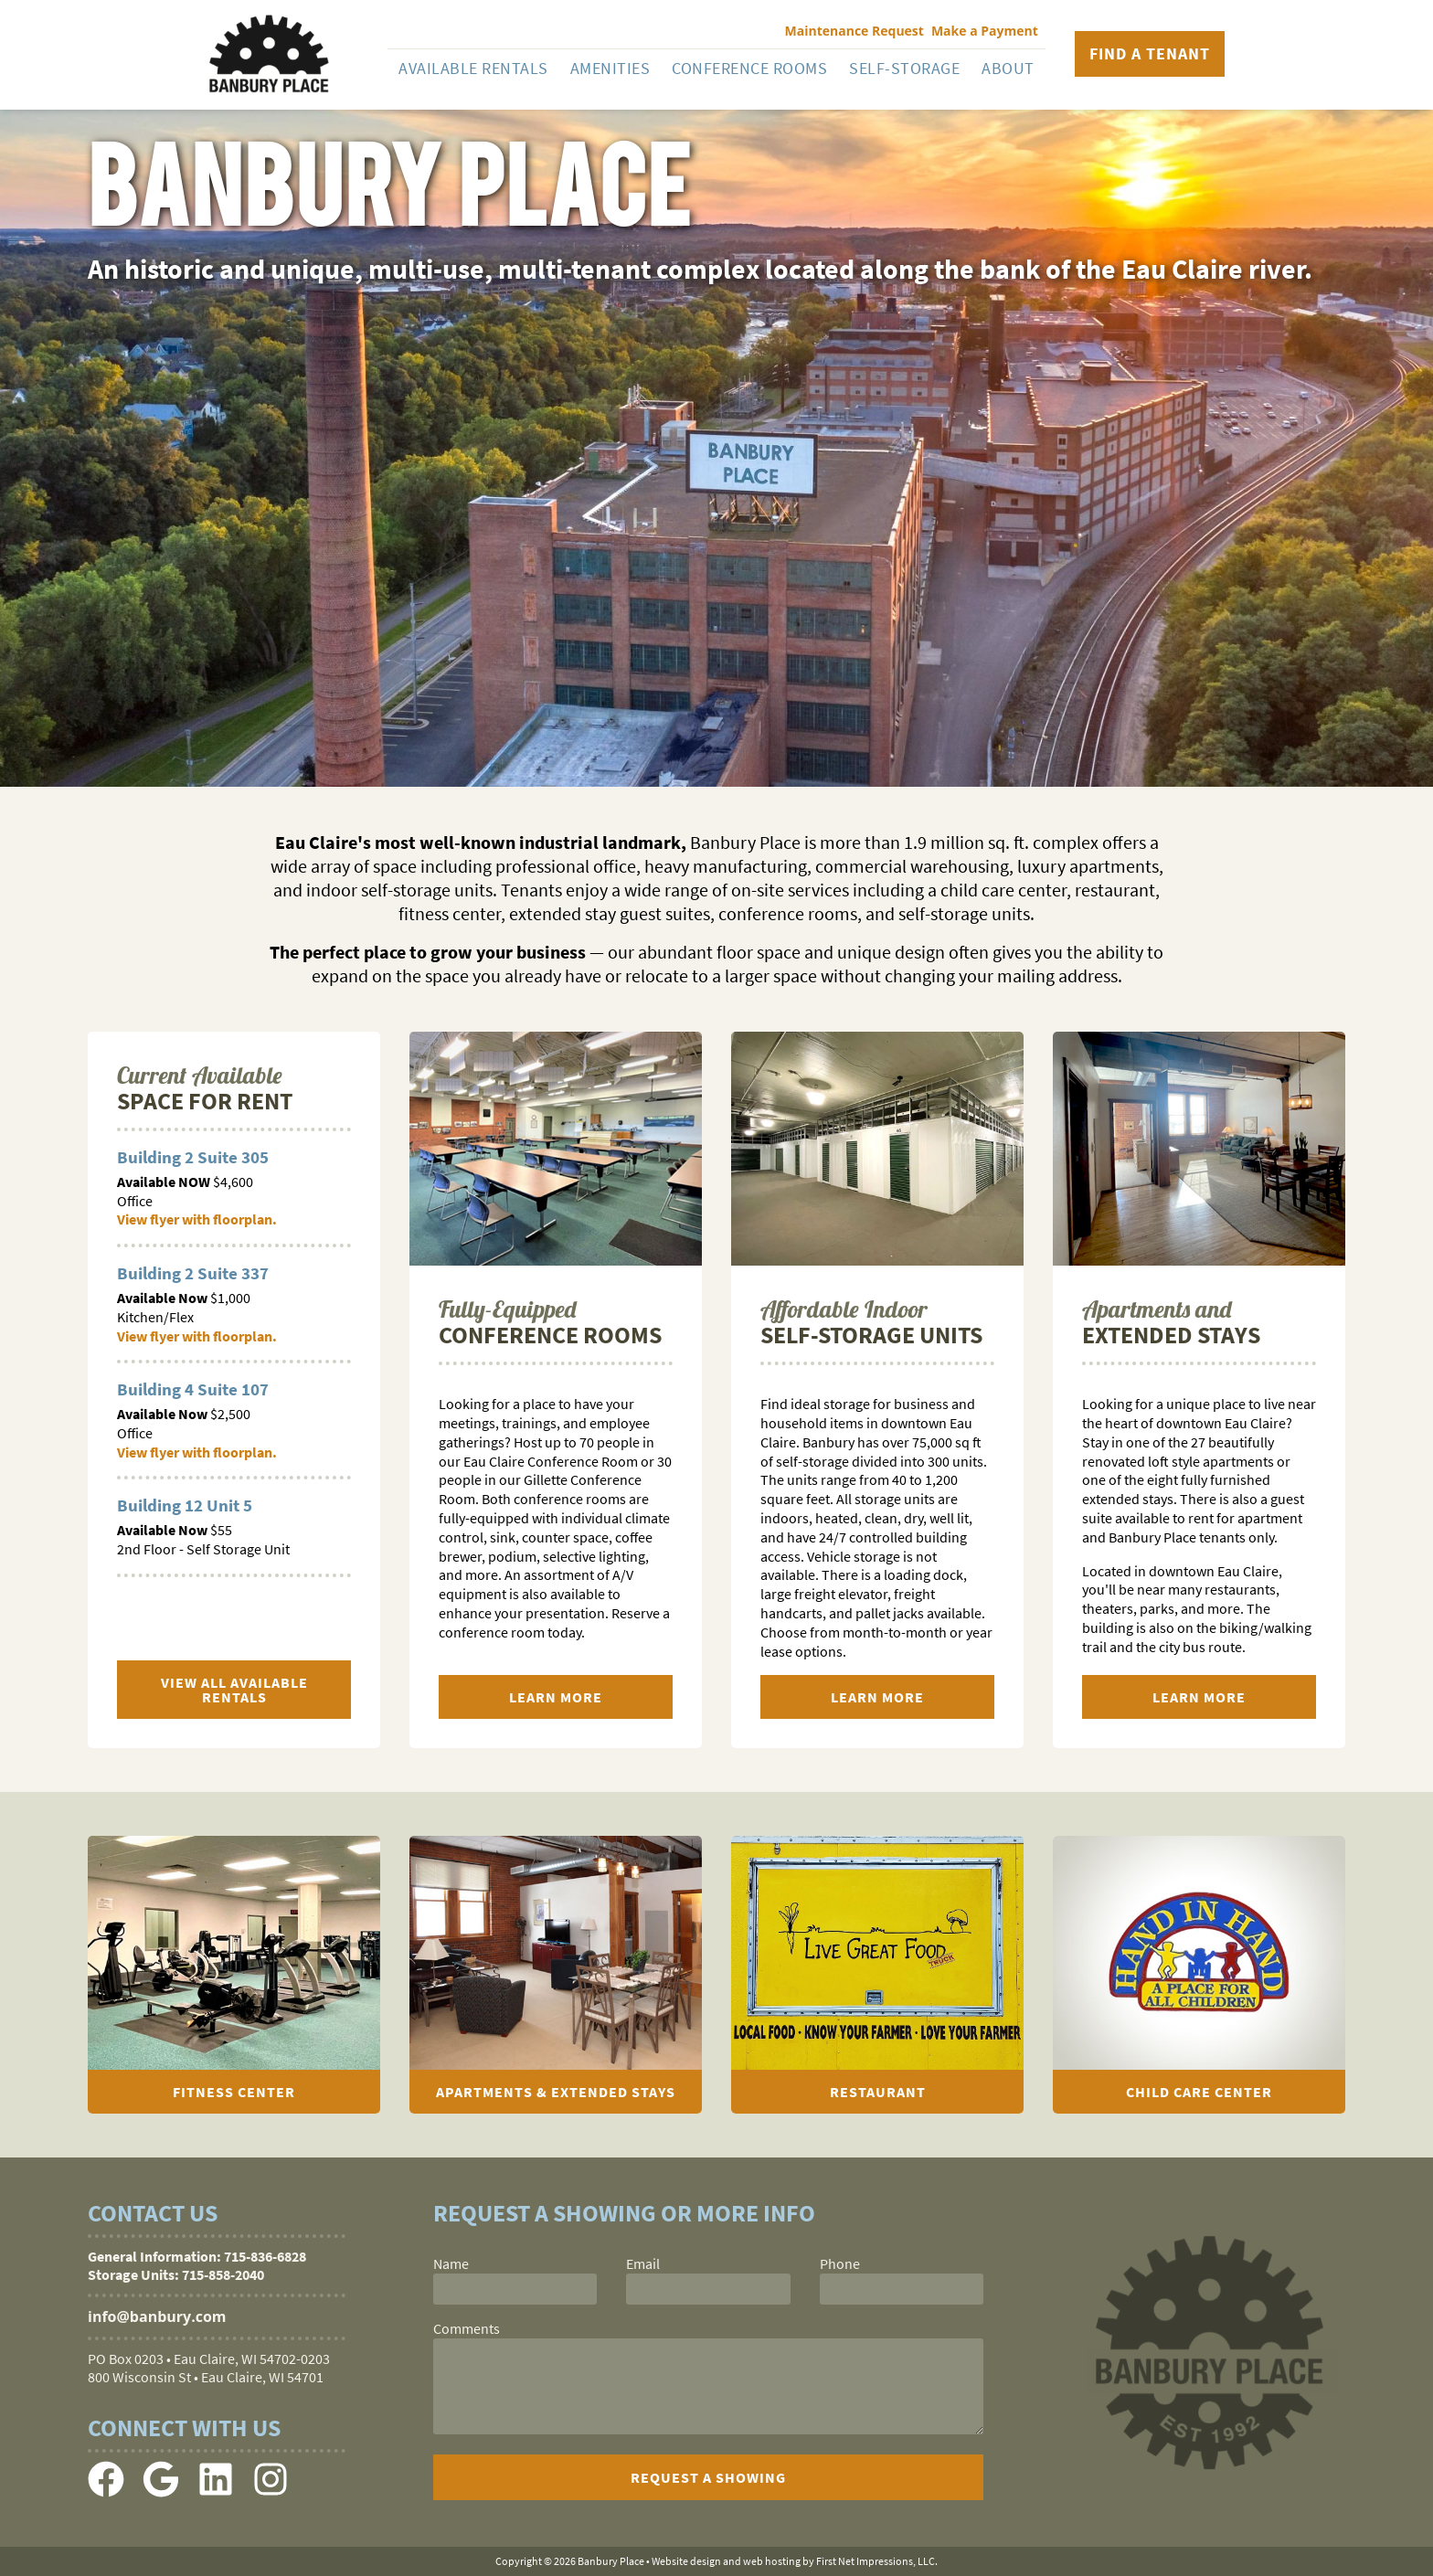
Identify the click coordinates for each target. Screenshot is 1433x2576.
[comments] (708, 2386)
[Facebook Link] (106, 2492)
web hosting (772, 2561)
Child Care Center (1199, 2092)
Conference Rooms (749, 68)
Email (643, 2263)
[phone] (901, 2289)
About (1008, 68)
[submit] (708, 2477)
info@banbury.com (157, 2316)
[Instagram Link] (270, 2492)
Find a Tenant (1149, 53)
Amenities (610, 68)
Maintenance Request (854, 30)
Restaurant (878, 2092)
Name (451, 2263)
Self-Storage (904, 68)
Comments (466, 2328)
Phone (840, 2263)
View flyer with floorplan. (197, 1219)
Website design (686, 2561)
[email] (708, 2289)
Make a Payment (984, 30)
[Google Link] (161, 2492)
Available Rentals (473, 68)
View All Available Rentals (234, 1689)
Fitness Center (234, 2092)
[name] (515, 2289)
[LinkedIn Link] (215, 2492)
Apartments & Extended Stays (555, 2092)
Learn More (555, 1697)
